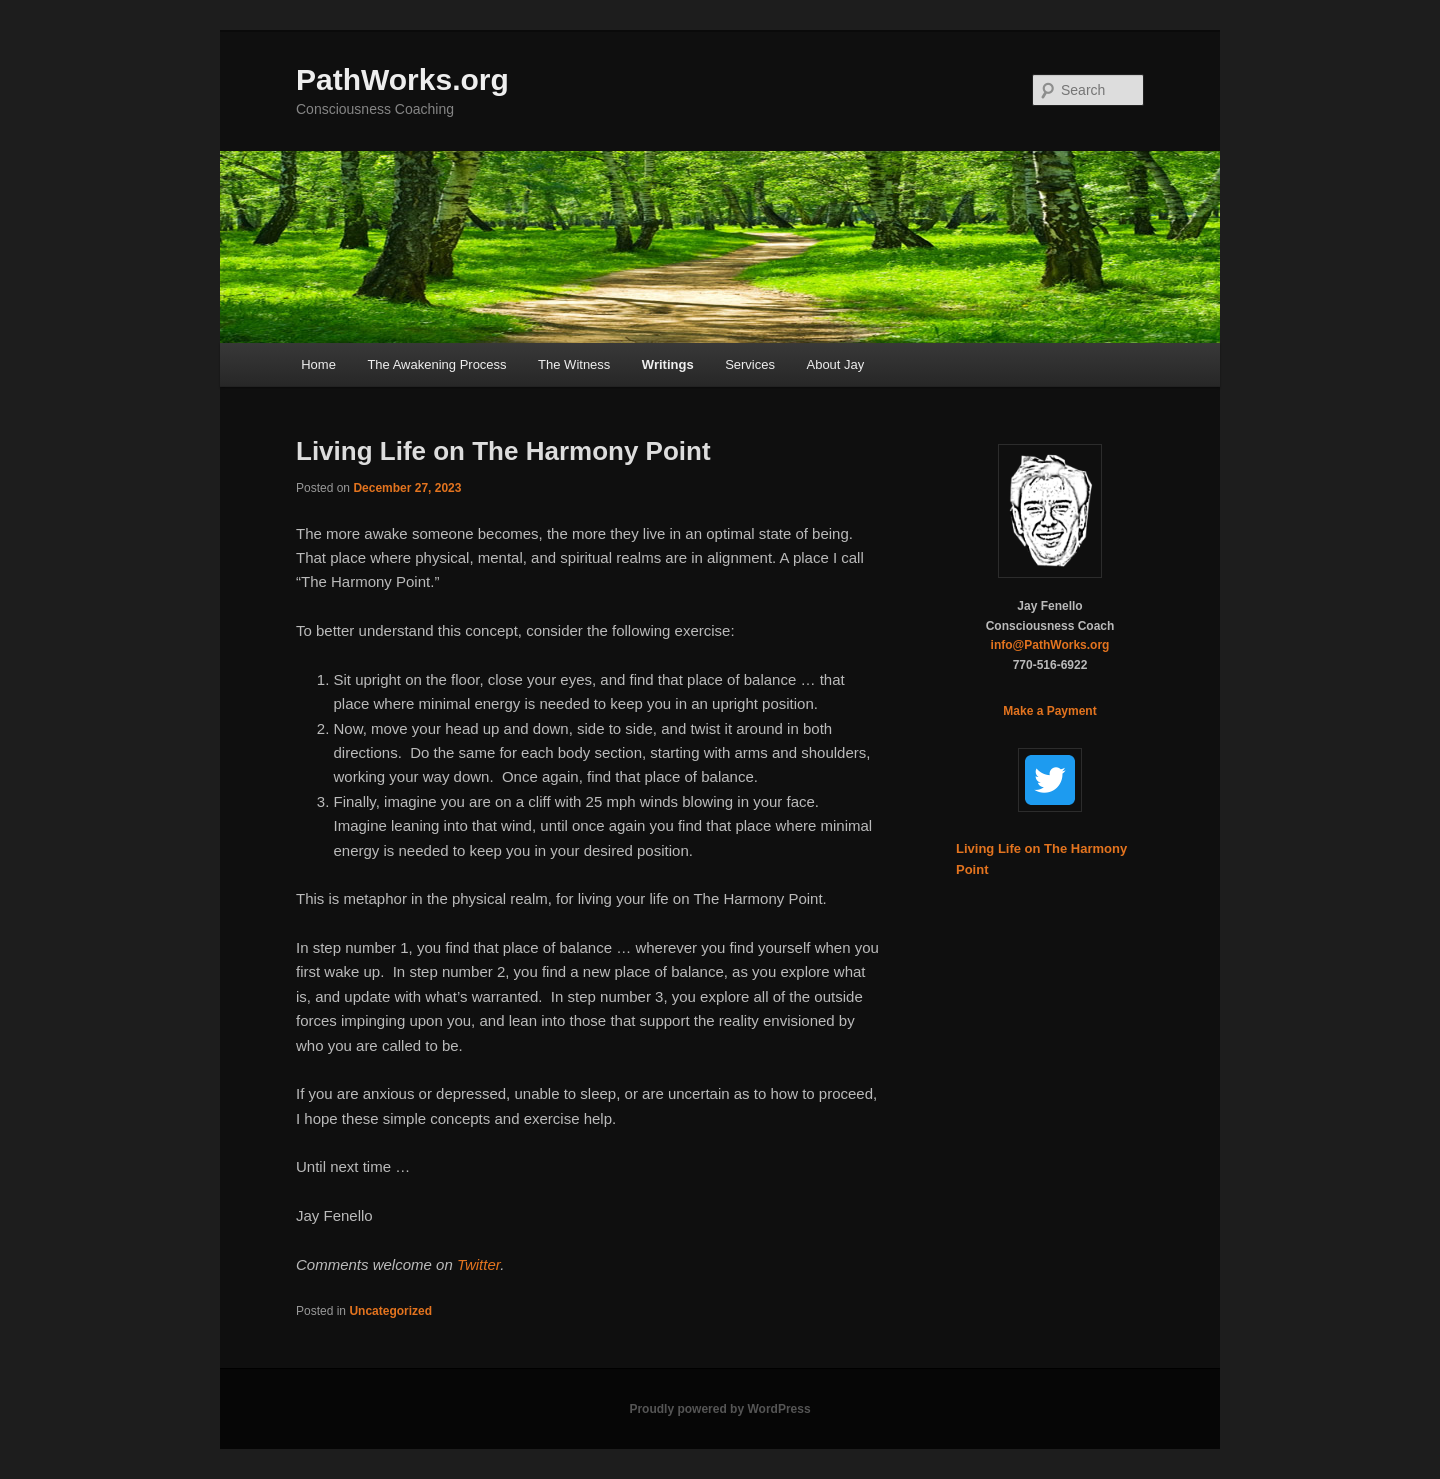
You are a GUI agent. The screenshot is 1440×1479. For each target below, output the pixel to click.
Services (750, 364)
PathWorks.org (402, 79)
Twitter (478, 1264)
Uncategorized (390, 1311)
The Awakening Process (436, 364)
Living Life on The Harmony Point (503, 451)
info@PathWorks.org (1050, 645)
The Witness (574, 364)
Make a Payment (1049, 711)
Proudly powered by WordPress (719, 1409)
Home (318, 364)
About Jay (835, 364)
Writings (668, 364)
